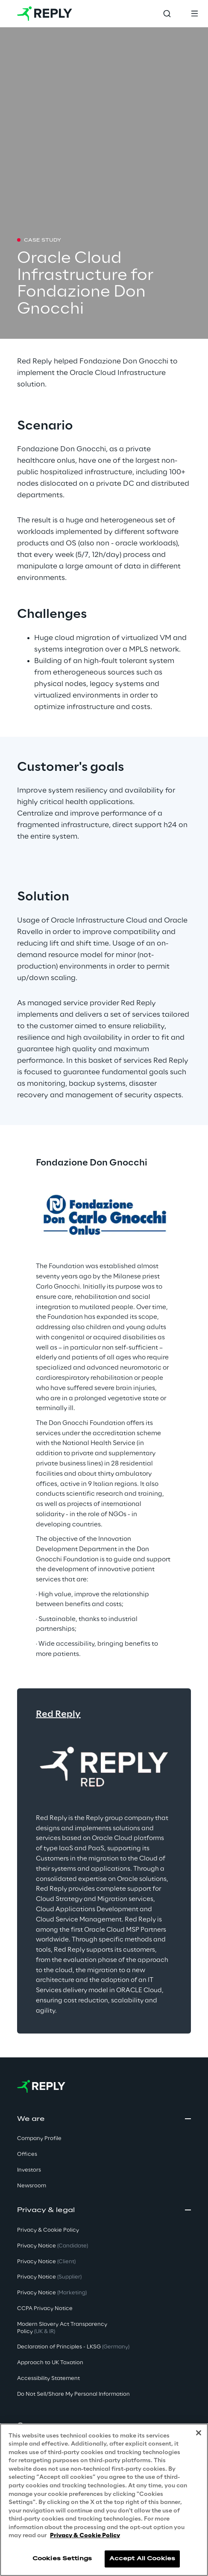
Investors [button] (29, 2170)
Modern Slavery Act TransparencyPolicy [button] (62, 2328)
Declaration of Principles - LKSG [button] (73, 2347)
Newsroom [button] (31, 2186)
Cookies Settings (62, 2559)
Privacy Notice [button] (52, 2246)
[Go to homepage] (44, 13)
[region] (104, 2499)
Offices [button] (27, 2154)
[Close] (198, 2432)
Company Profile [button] (39, 2138)
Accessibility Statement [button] (48, 2378)
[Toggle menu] (194, 13)
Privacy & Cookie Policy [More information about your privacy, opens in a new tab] (85, 2536)
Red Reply (58, 1714)
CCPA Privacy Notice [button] (45, 2308)
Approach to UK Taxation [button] (50, 2362)
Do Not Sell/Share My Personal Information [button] (73, 2394)
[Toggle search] (167, 13)
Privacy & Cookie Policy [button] (48, 2230)
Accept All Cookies (142, 2559)
